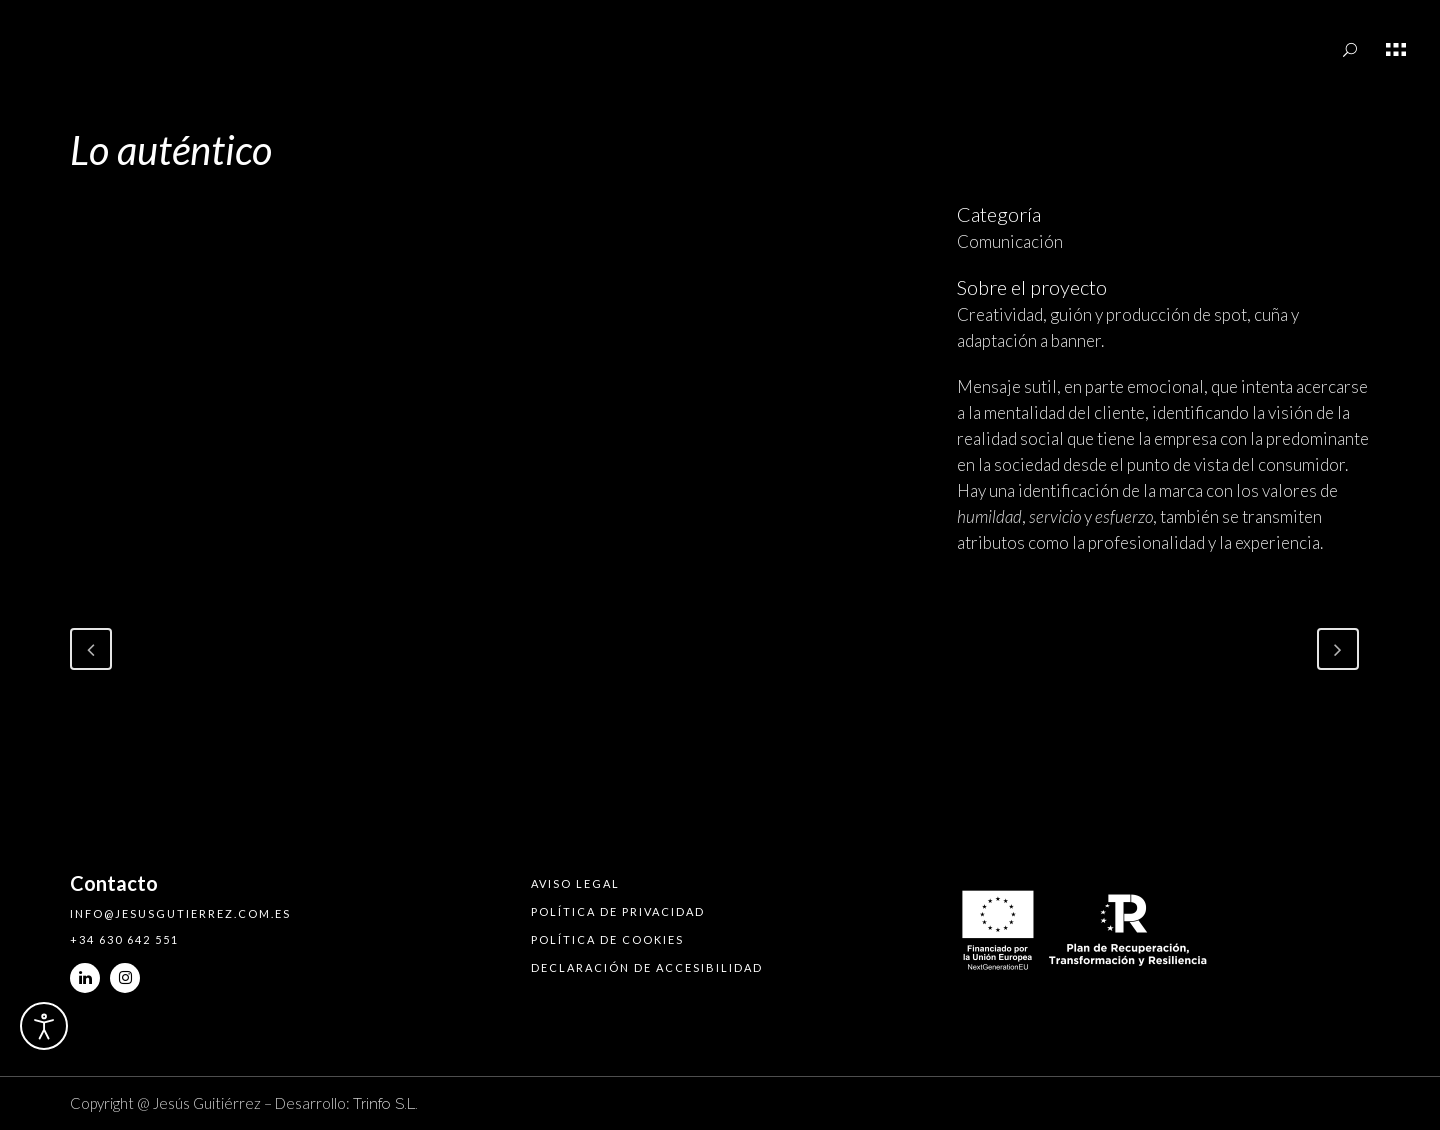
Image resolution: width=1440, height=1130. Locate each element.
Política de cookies (607, 939)
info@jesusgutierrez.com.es (180, 913)
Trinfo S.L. (385, 1104)
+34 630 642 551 (124, 939)
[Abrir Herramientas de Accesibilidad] (44, 1026)
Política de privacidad (618, 911)
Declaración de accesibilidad (647, 967)
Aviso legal (575, 883)
